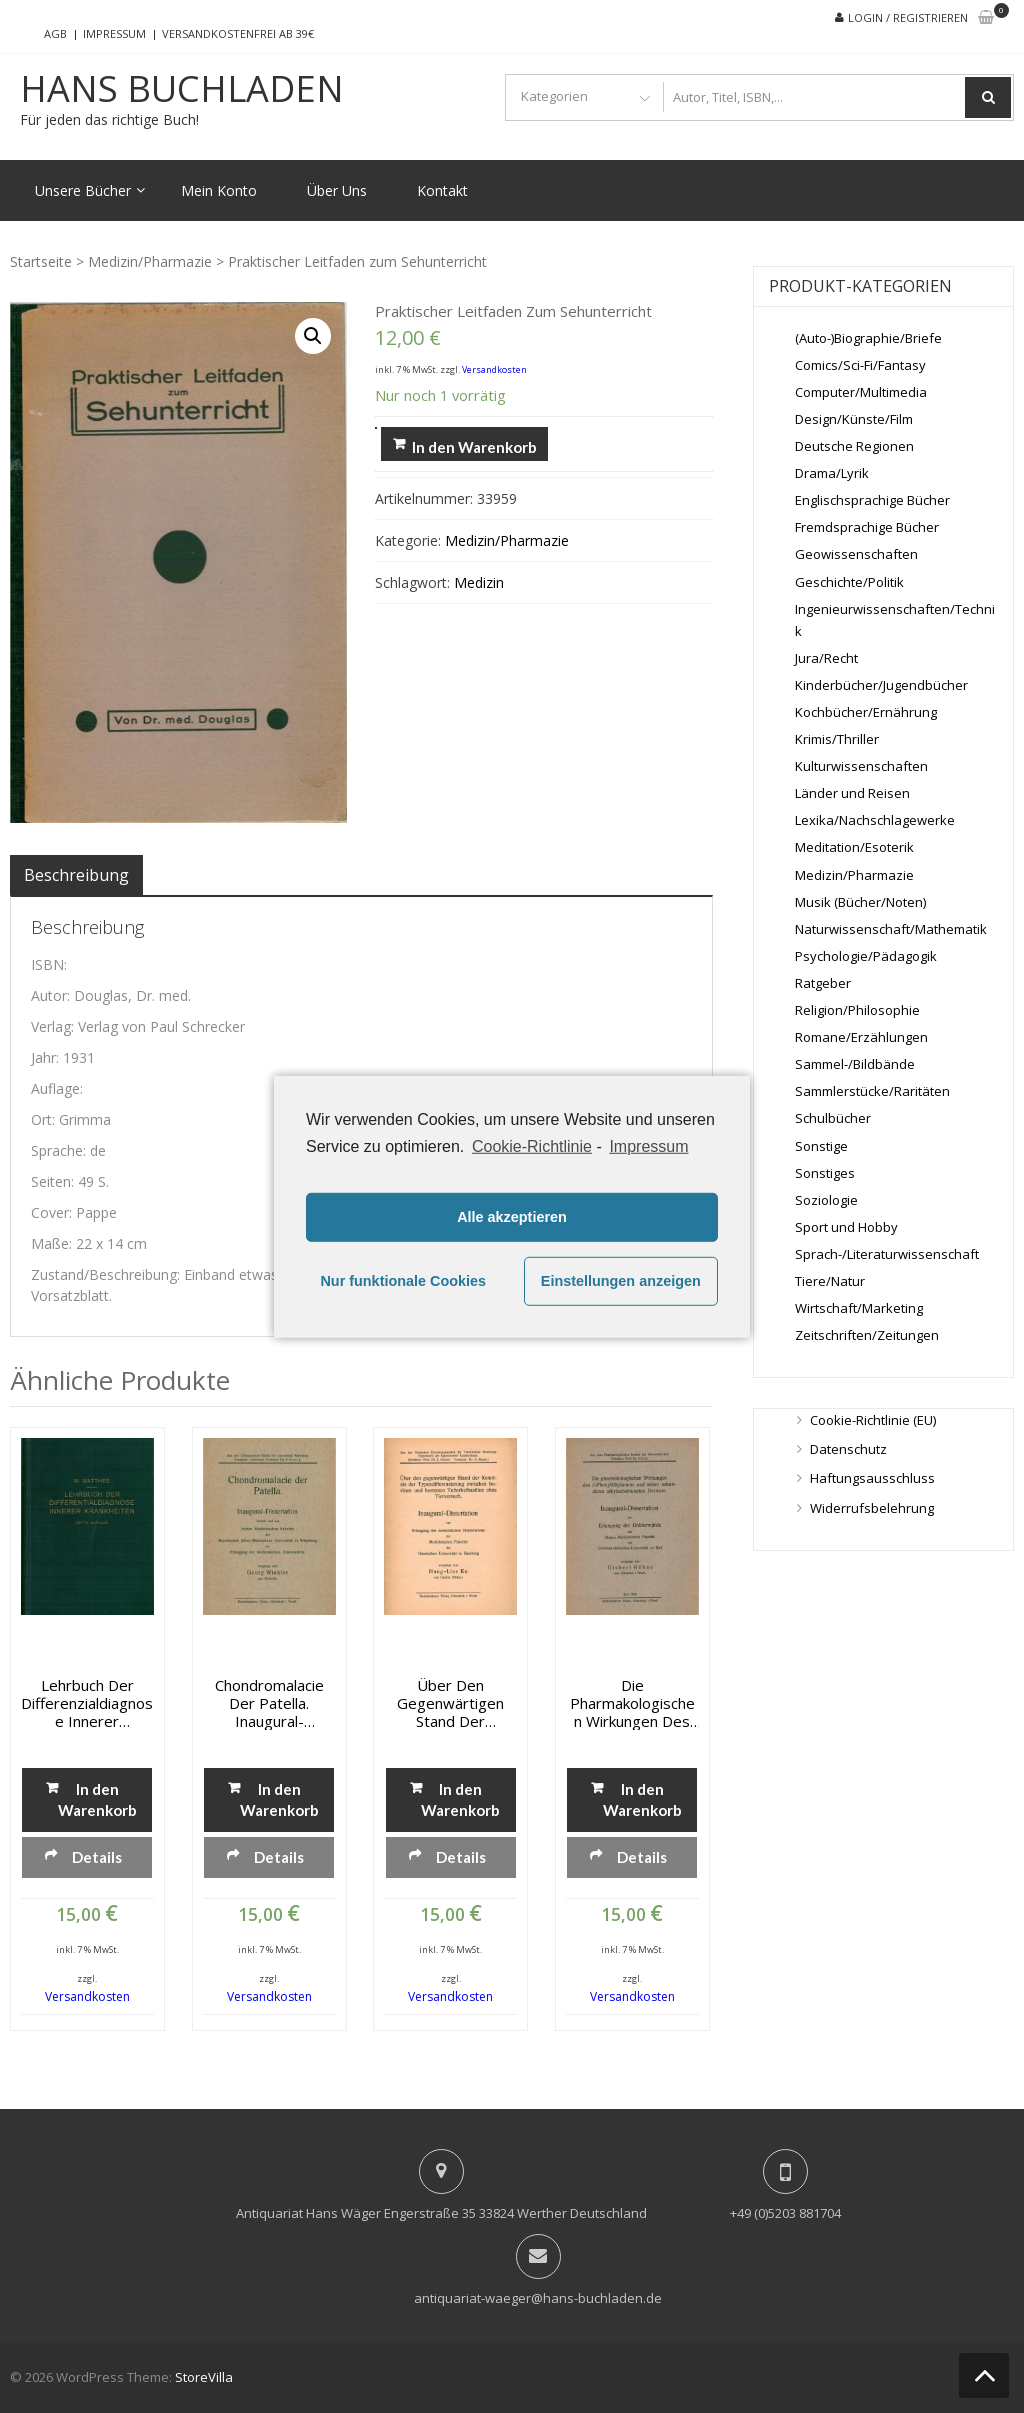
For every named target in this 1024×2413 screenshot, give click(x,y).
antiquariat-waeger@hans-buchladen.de (538, 2298)
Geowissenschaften (856, 554)
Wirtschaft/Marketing (859, 1308)
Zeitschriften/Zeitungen (867, 1335)
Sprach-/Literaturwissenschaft (887, 1254)
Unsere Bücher (83, 190)
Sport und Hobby (846, 1227)
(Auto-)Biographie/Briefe (868, 338)
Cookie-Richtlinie (532, 1145)
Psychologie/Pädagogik (866, 956)
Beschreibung (76, 875)
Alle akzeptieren (512, 1217)
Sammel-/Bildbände (855, 1064)
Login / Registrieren (908, 17)
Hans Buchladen (182, 89)
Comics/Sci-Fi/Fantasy (860, 365)
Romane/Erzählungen (861, 1037)
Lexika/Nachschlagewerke (875, 820)
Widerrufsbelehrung (872, 1508)
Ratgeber (823, 983)
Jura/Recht (826, 658)
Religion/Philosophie (857, 1010)
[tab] (76, 875)
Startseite (41, 261)
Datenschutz (848, 1449)
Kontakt (442, 190)
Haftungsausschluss (872, 1478)
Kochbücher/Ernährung (866, 712)
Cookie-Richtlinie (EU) (873, 1420)
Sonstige (821, 1146)
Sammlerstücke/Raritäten (872, 1091)
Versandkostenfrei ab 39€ (238, 33)
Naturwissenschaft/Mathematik (891, 929)
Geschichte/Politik (849, 582)
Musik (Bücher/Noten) (860, 902)
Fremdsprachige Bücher (867, 527)
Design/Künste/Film (854, 419)
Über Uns (337, 190)
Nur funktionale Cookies (403, 1281)
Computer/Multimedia (861, 392)
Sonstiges (825, 1173)
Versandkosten (494, 369)
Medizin (479, 582)
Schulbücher (833, 1118)
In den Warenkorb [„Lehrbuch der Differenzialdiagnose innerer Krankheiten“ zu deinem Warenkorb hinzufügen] (97, 1799)
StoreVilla (204, 2377)
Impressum (114, 33)
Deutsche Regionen (854, 446)
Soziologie (826, 1200)
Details (97, 1857)
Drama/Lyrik (832, 473)
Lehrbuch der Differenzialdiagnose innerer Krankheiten (87, 1703)
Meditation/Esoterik (854, 847)
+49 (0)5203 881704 (785, 2213)
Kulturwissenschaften (861, 766)
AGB (55, 33)
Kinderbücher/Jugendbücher (881, 685)
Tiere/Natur (830, 1281)
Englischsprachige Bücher (872, 500)
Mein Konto (219, 190)
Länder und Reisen (852, 793)
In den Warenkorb (474, 447)
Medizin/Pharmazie (150, 261)
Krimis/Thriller (837, 739)
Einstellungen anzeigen (621, 1281)
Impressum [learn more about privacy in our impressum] (648, 1145)
